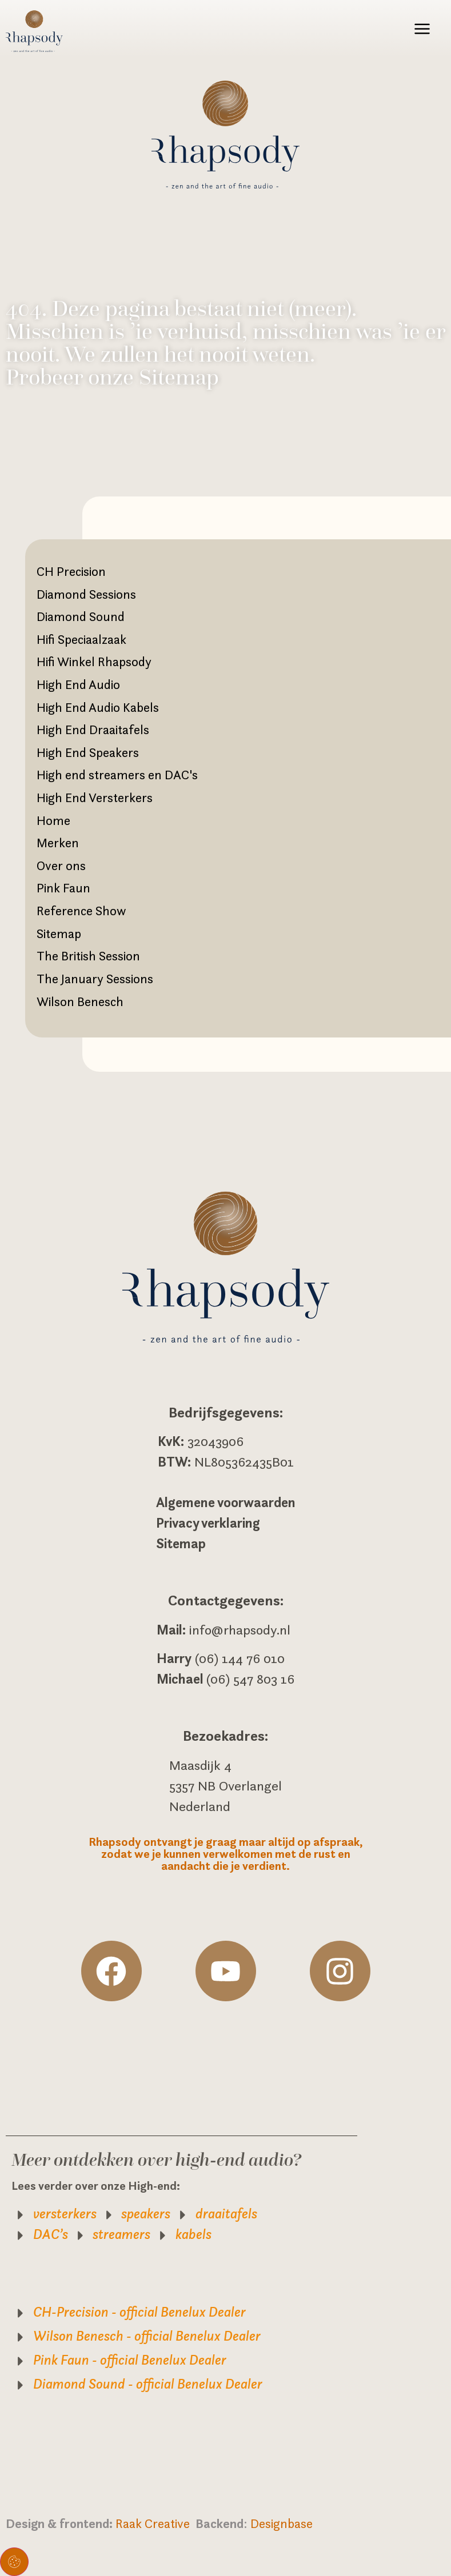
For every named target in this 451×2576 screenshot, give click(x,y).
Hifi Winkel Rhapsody (94, 662)
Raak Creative (155, 2523)
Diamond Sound (81, 616)
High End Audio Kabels (98, 707)
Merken (58, 843)
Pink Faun (63, 888)
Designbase (281, 2523)
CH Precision (71, 571)
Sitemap (59, 934)
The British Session (88, 956)
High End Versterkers (95, 798)
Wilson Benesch (80, 1001)
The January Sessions (95, 979)
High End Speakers (88, 752)
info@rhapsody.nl (239, 1629)
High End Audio (78, 684)
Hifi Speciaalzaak (81, 639)
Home (53, 820)
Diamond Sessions (86, 594)
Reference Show (81, 911)
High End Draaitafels (93, 730)
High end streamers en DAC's (117, 775)
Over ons (61, 866)
